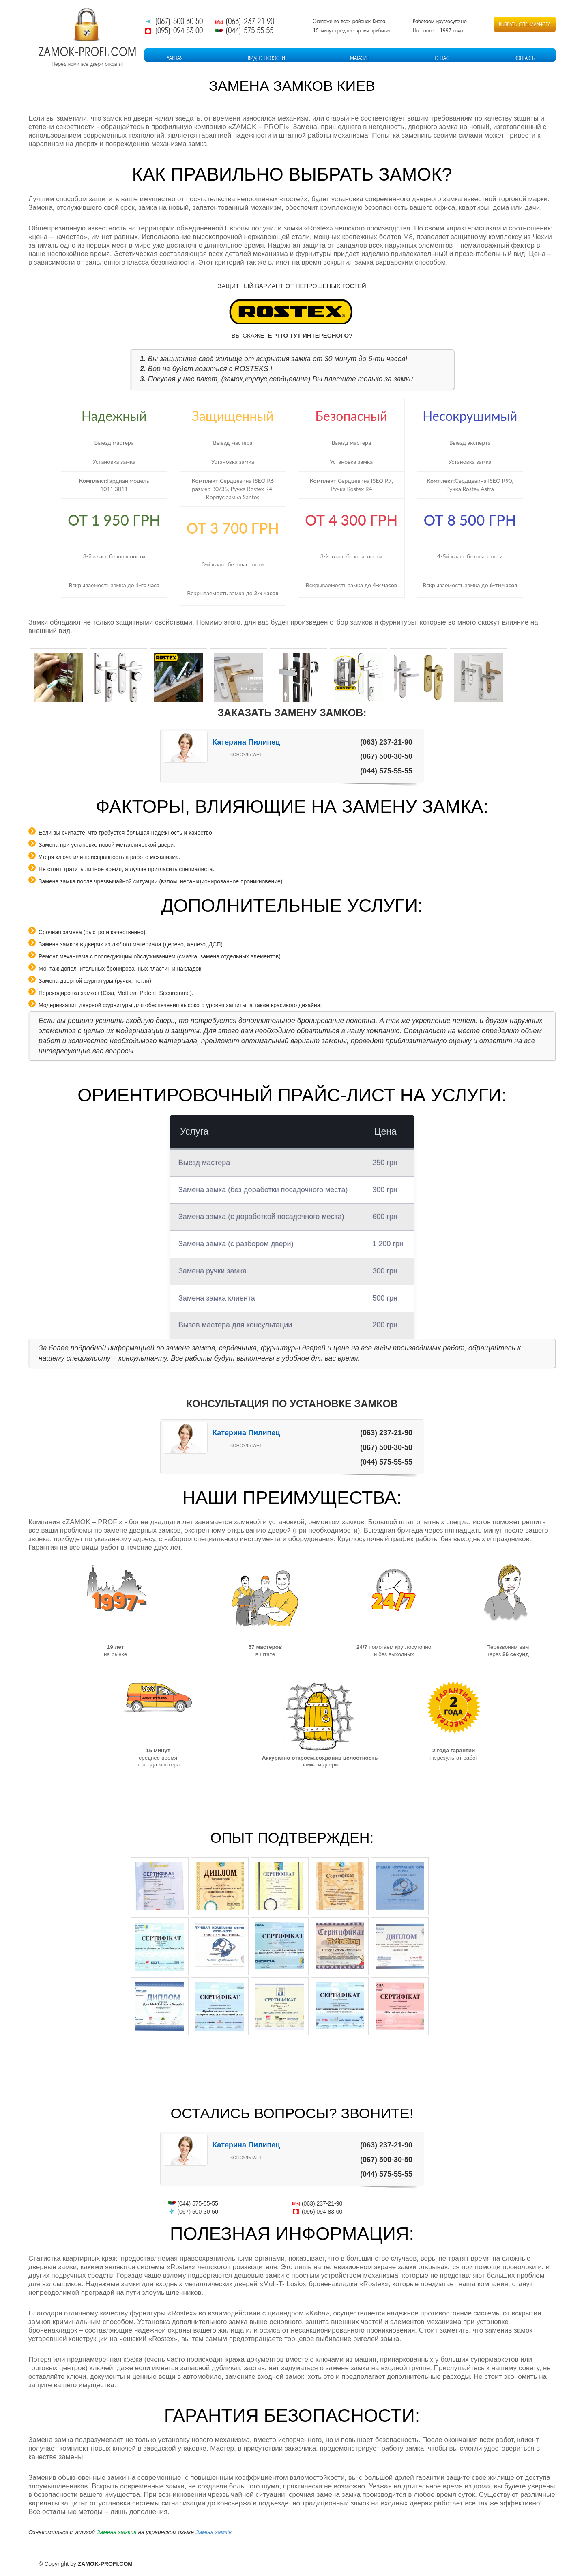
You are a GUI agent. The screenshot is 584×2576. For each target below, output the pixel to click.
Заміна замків (213, 2532)
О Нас (442, 58)
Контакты (525, 58)
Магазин (359, 58)
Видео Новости (266, 58)
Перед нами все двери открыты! (87, 63)
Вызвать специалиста (525, 24)
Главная (173, 58)
